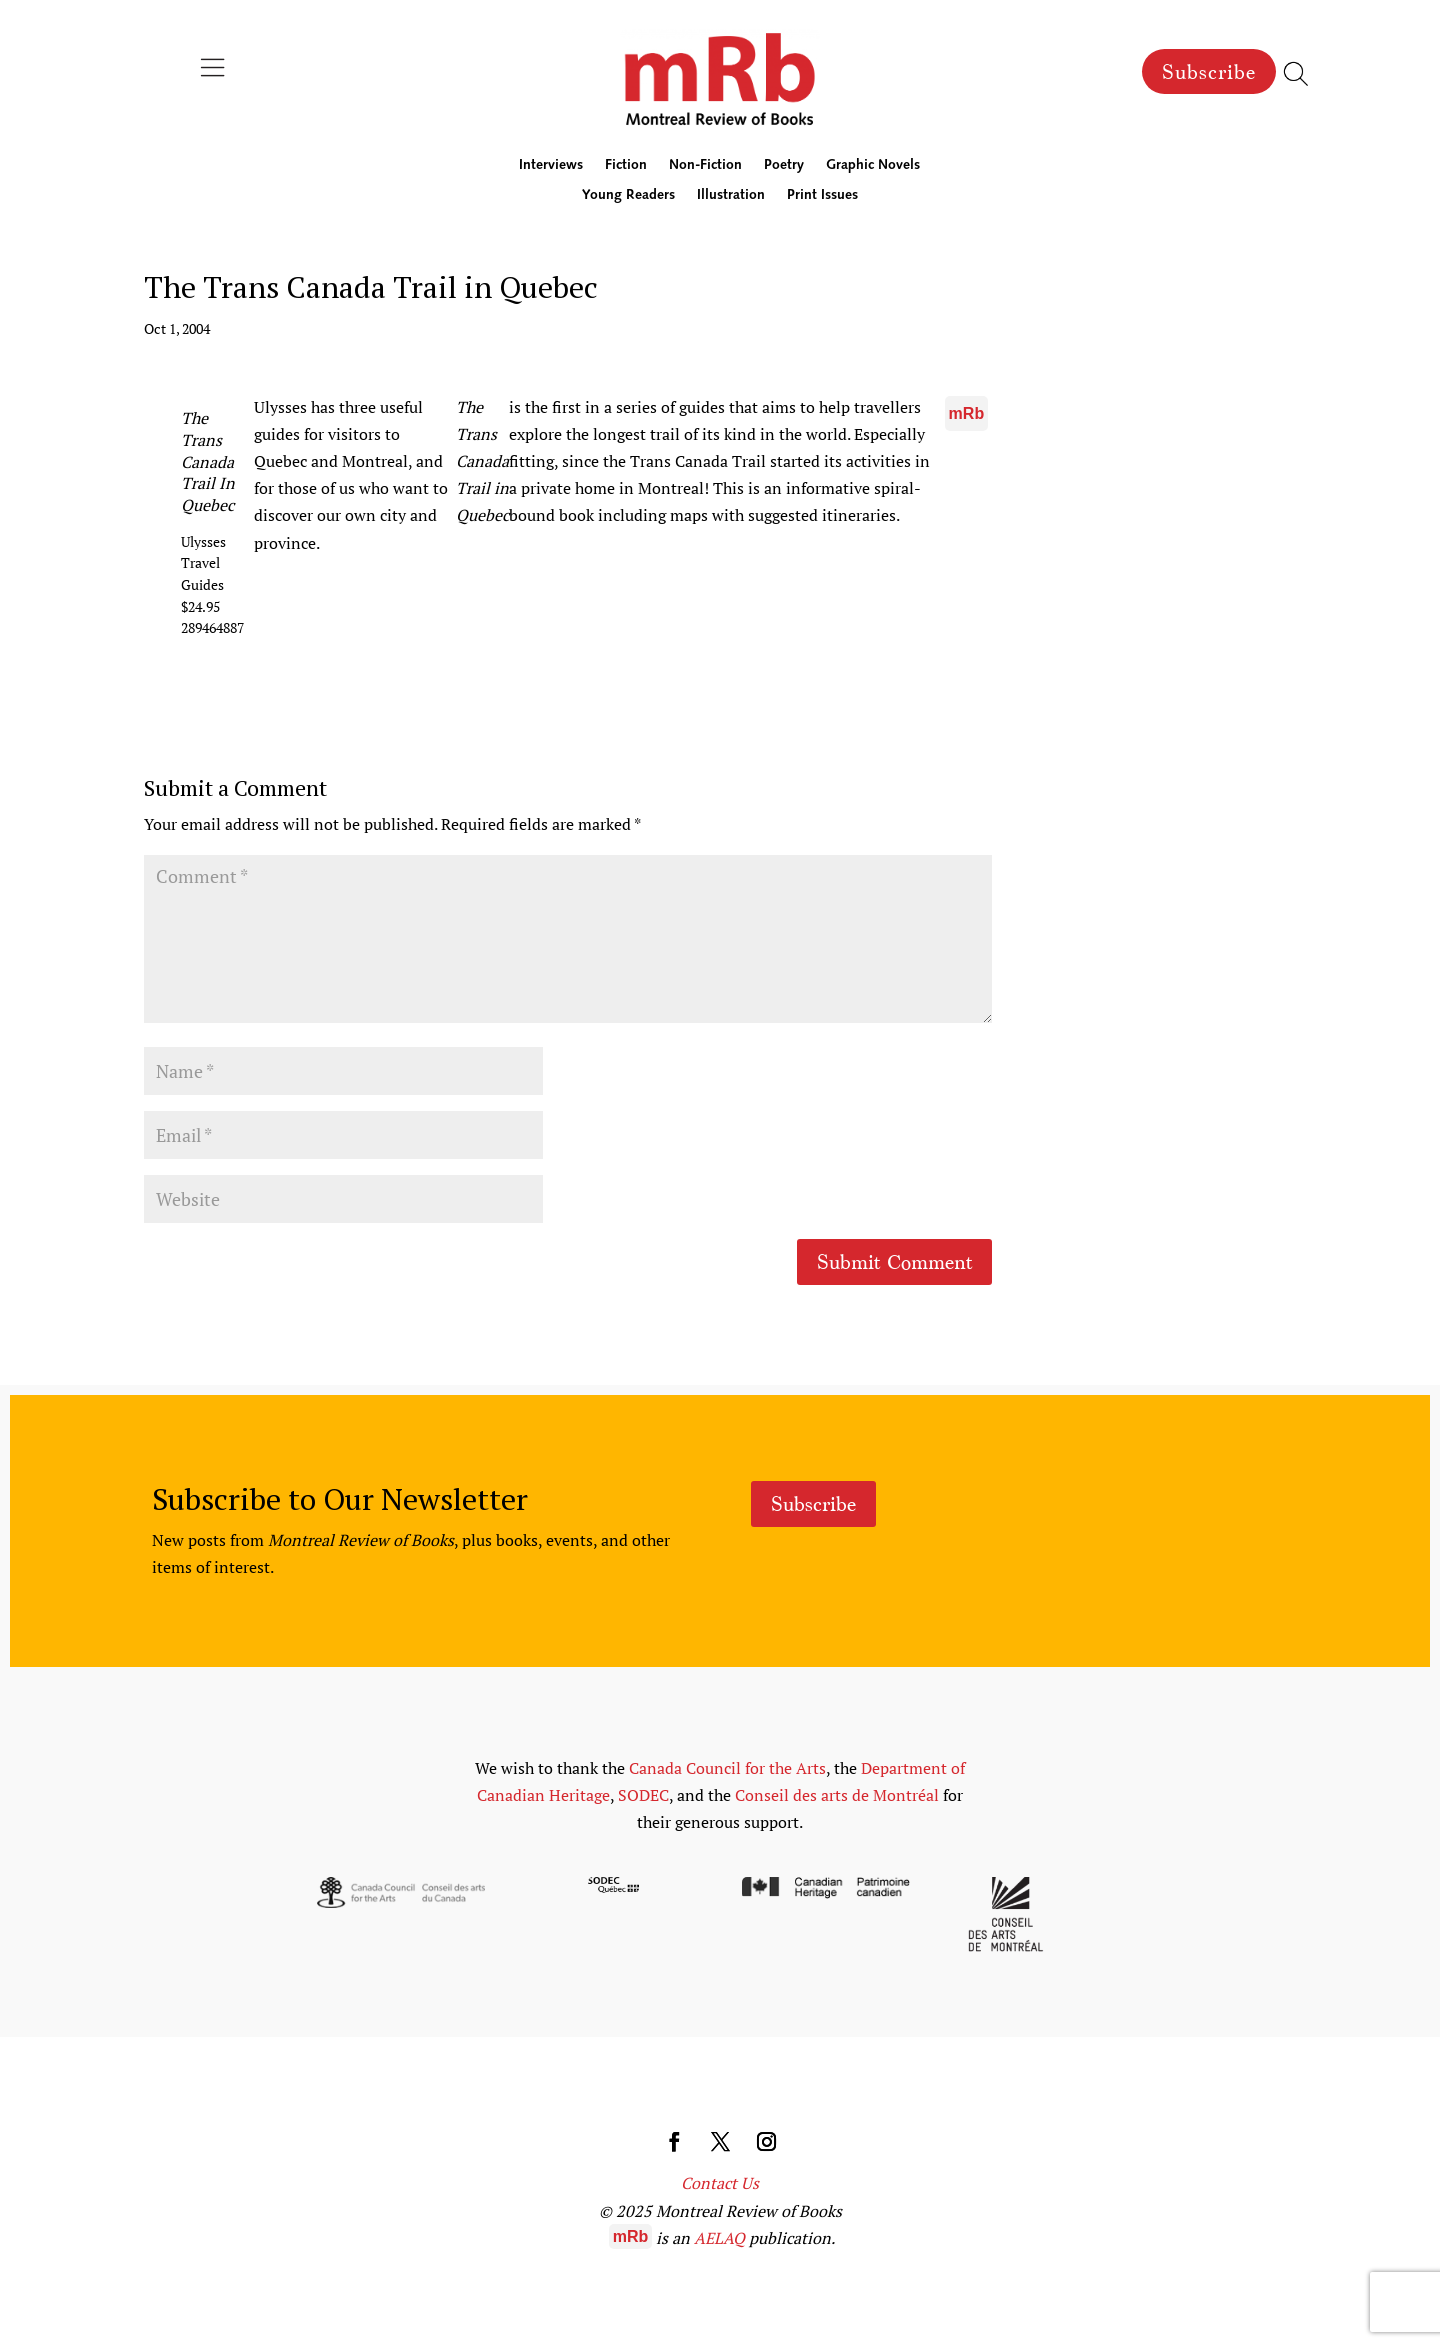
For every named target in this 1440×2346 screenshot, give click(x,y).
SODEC (643, 1795)
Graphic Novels (873, 166)
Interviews (551, 166)
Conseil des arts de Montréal (837, 1795)
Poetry (784, 166)
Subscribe (1209, 72)
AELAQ (719, 2238)
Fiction (626, 166)
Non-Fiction (705, 166)
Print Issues (822, 196)
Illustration (731, 196)
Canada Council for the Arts (727, 1768)
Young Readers (628, 196)
